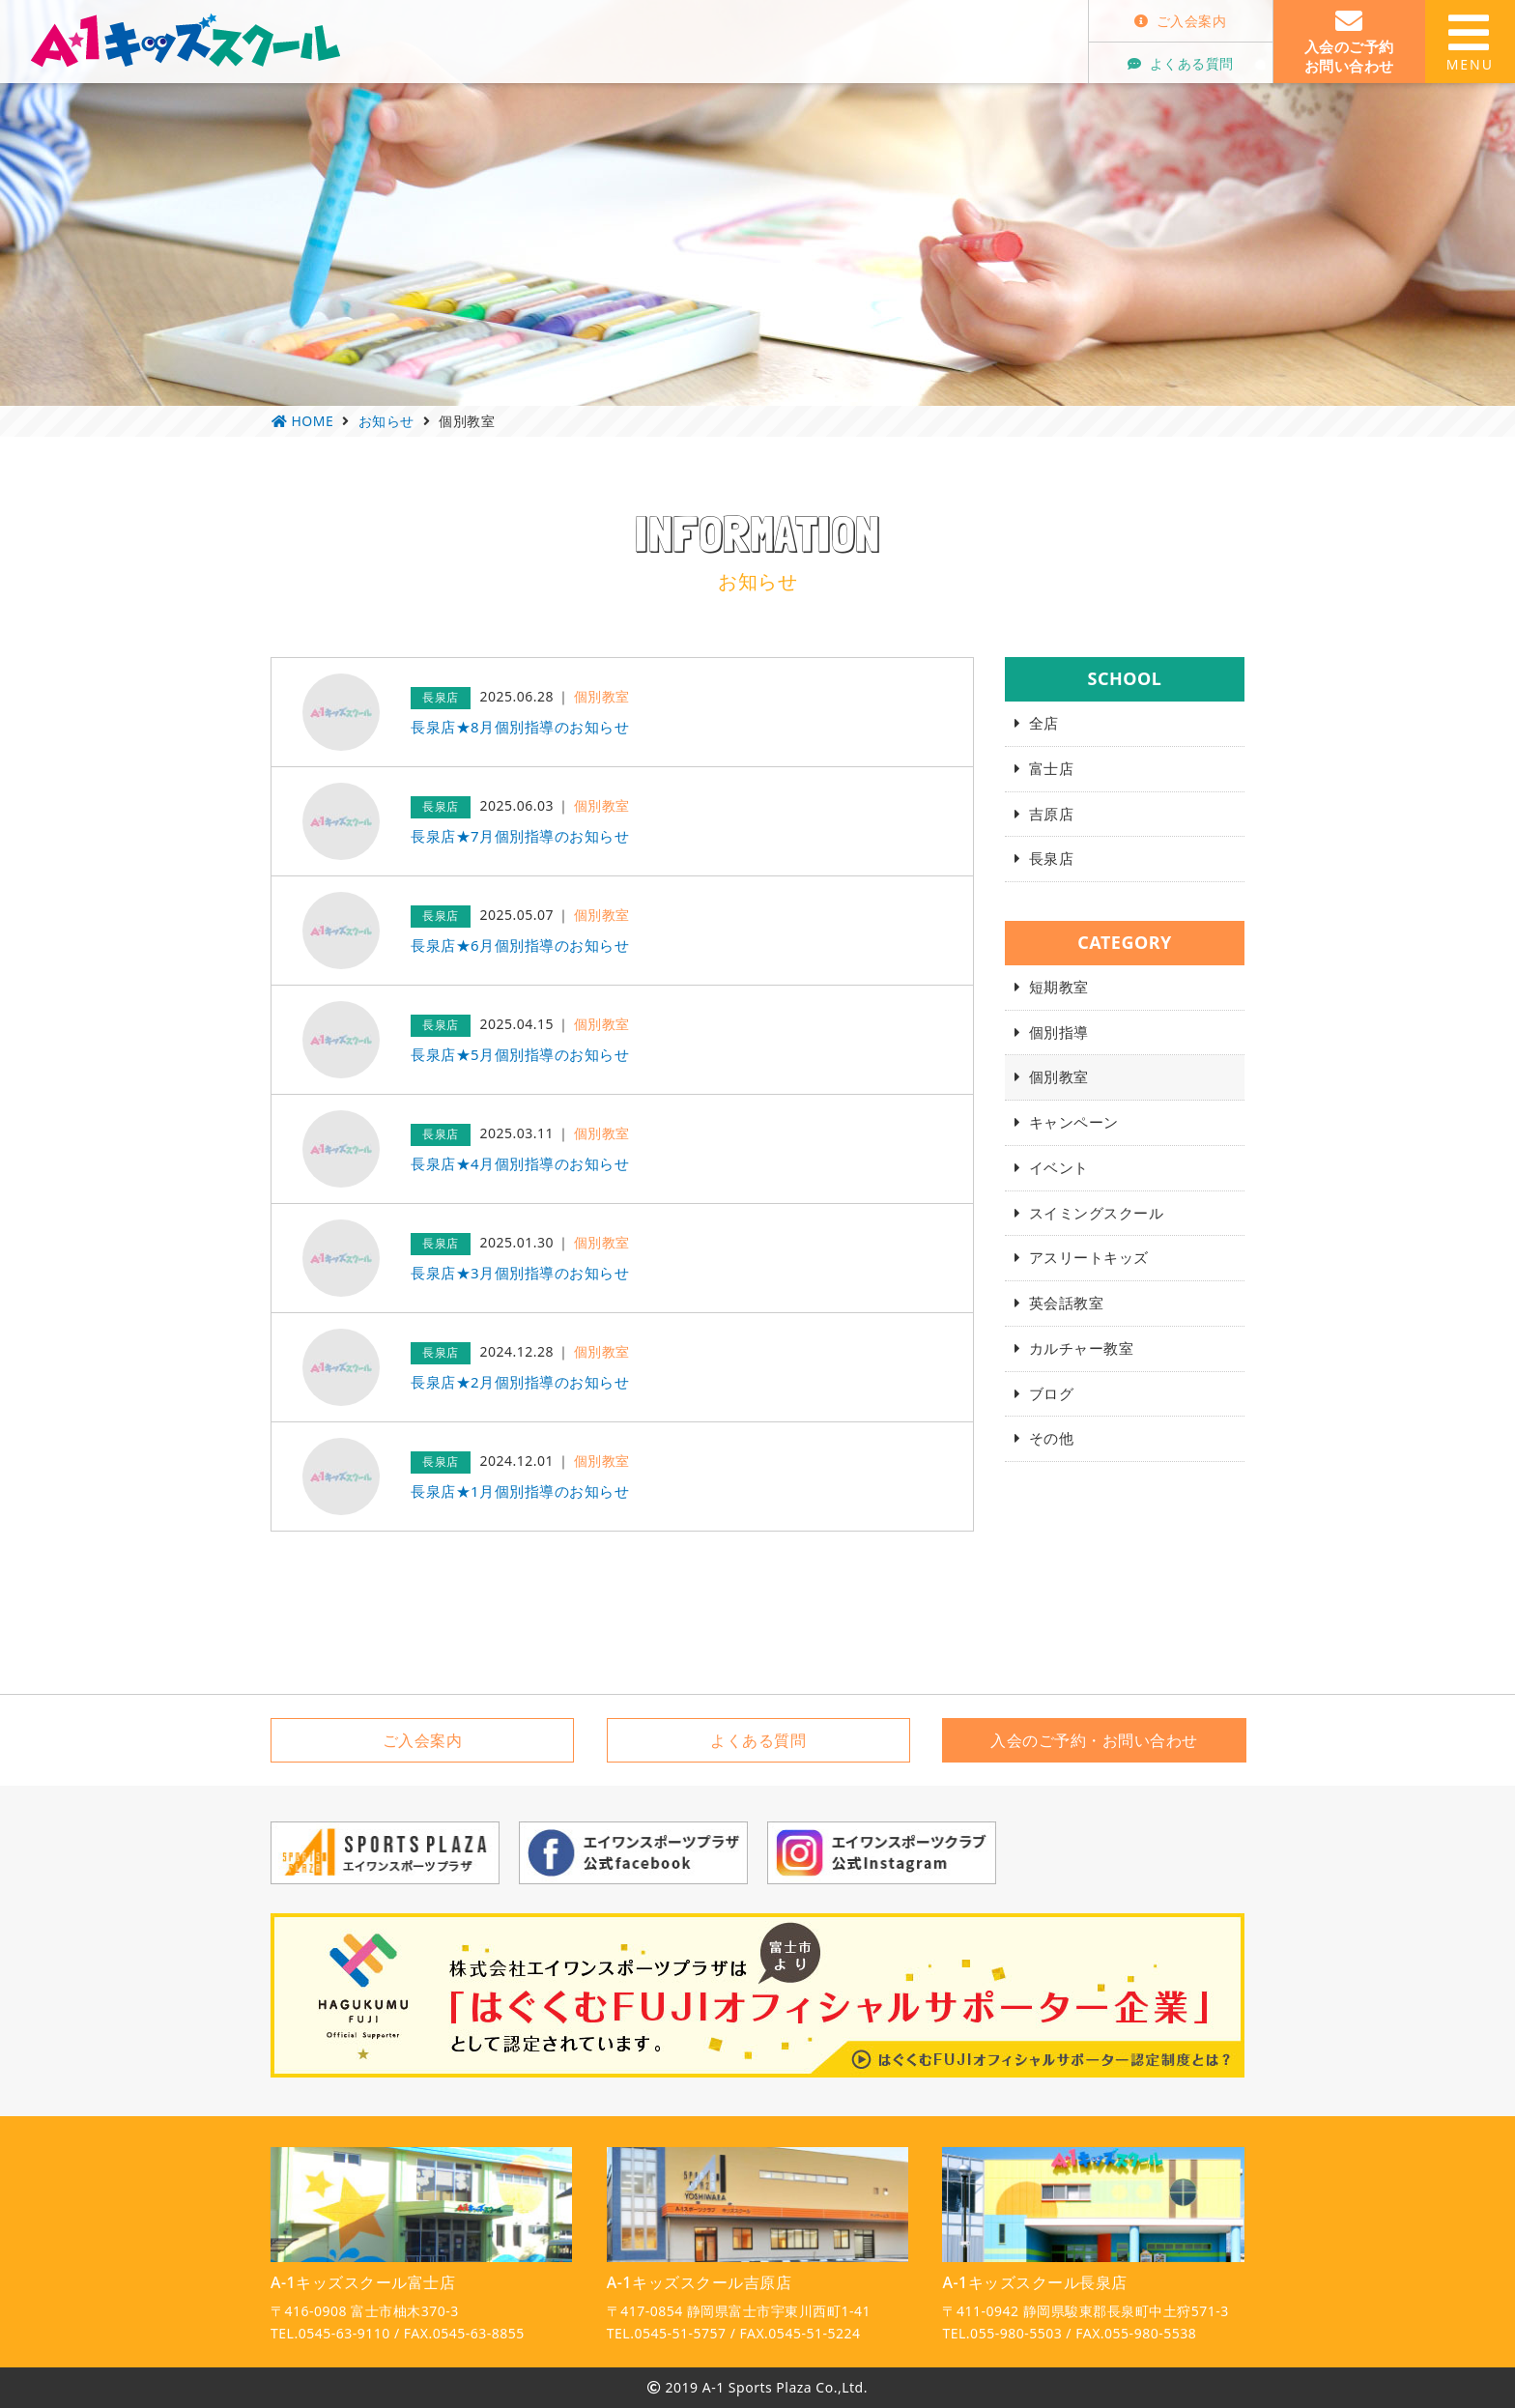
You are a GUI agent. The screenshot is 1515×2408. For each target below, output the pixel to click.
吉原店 (1051, 813)
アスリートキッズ (1089, 1257)
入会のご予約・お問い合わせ (1094, 1740)
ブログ (1051, 1393)
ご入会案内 (1180, 21)
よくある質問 (1181, 63)
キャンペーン (1074, 1122)
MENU (1470, 41)
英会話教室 (1066, 1302)
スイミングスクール (1096, 1212)
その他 (1051, 1438)
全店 (1044, 722)
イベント (1059, 1167)
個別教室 (1059, 1076)
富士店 (1051, 768)
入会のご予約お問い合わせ (1349, 41)
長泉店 (1051, 858)
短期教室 (1059, 986)
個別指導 (1059, 1032)
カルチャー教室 (1081, 1348)
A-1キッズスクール (185, 40)
